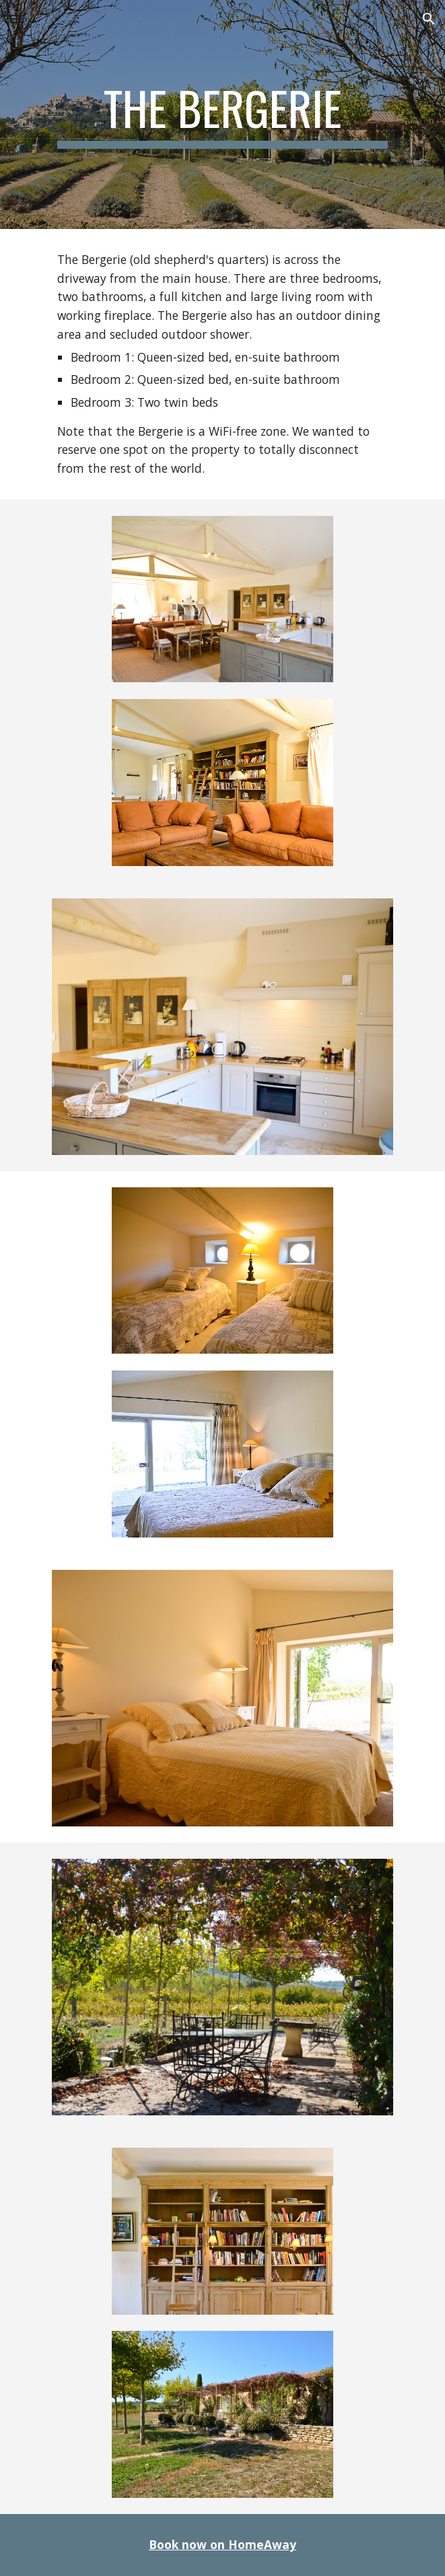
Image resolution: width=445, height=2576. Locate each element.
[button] (16, 18)
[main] (222, 114)
